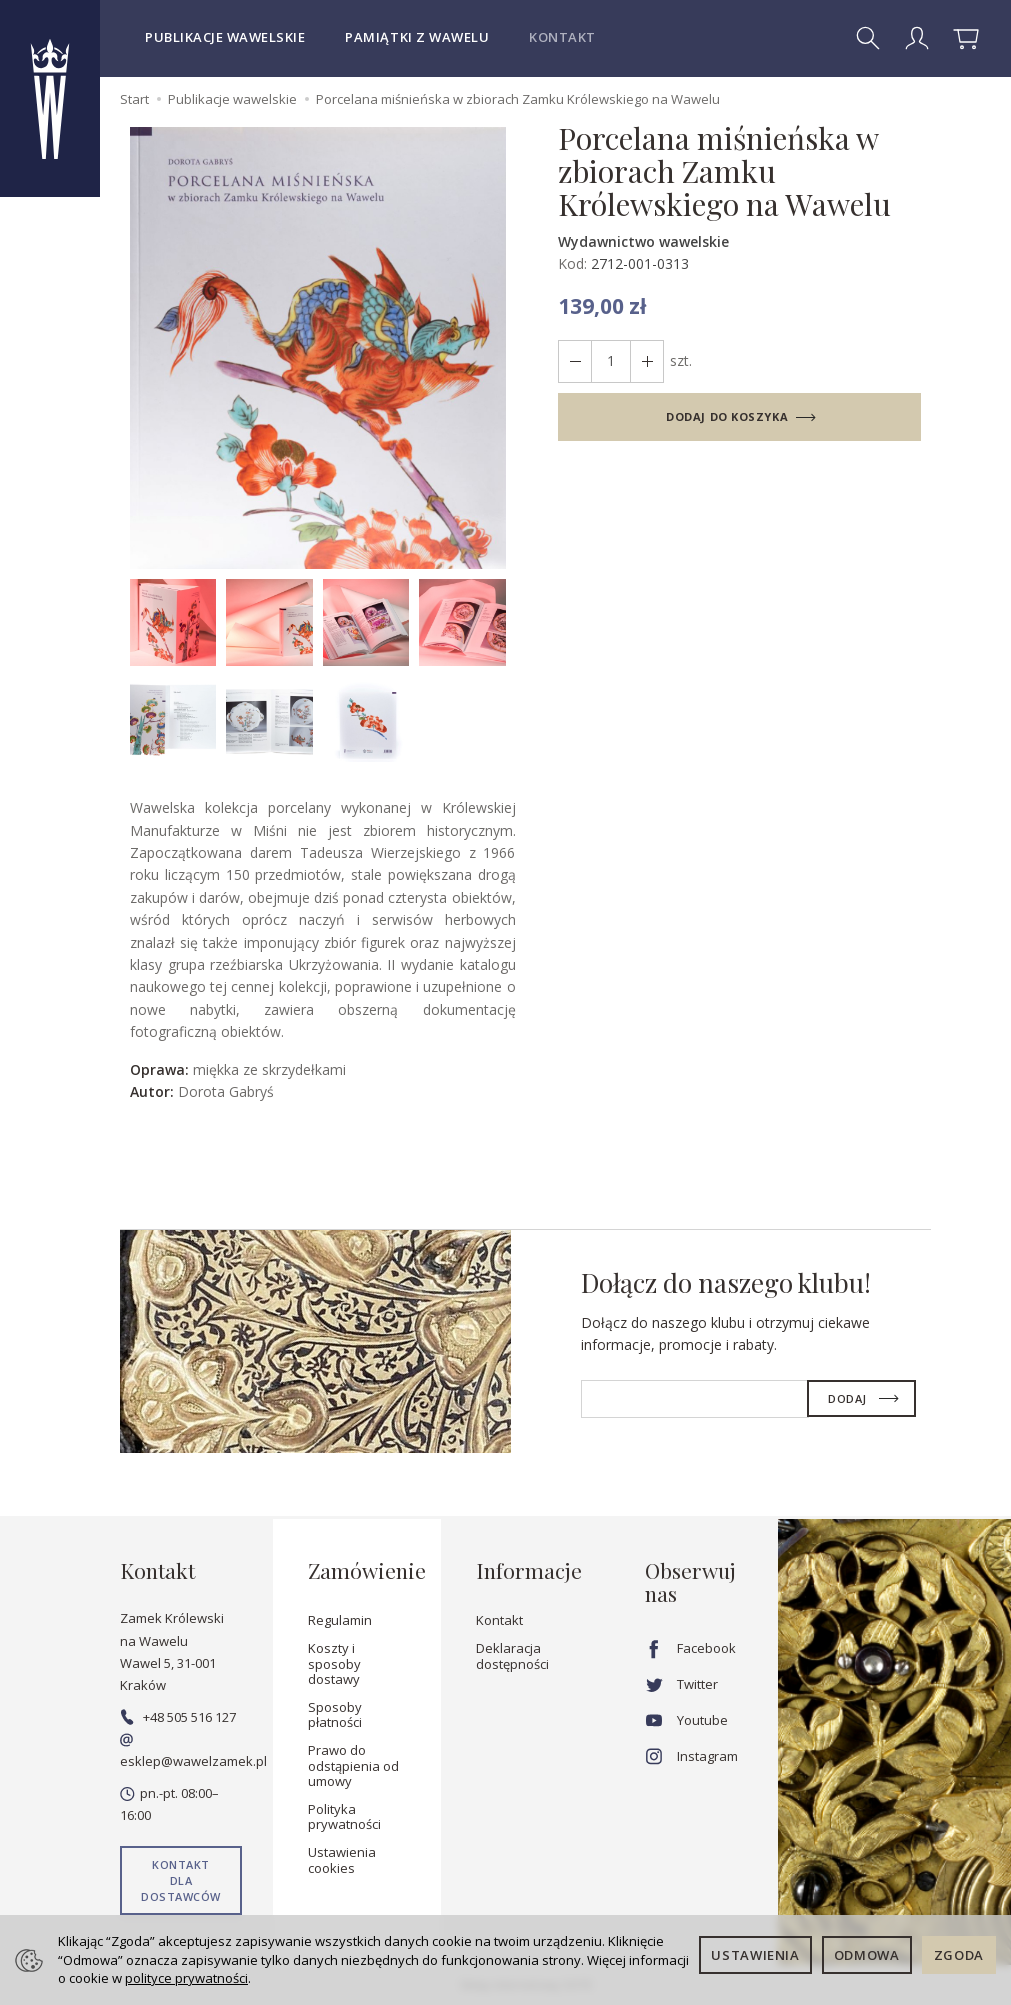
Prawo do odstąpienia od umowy (353, 1765)
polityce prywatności (186, 1978)
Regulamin (340, 1620)
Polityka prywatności (344, 1817)
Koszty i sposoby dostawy (334, 1663)
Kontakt (562, 37)
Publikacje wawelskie (225, 37)
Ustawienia (755, 1955)
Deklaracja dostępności (512, 1656)
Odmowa (867, 1955)
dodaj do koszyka (727, 416)
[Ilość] (611, 361)
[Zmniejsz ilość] (647, 361)
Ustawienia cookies (342, 1860)
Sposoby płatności (335, 1715)
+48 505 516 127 (178, 1717)
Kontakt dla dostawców (181, 1880)
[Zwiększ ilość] (575, 361)
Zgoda (959, 1955)
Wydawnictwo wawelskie (643, 241)
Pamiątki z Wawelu (417, 37)
